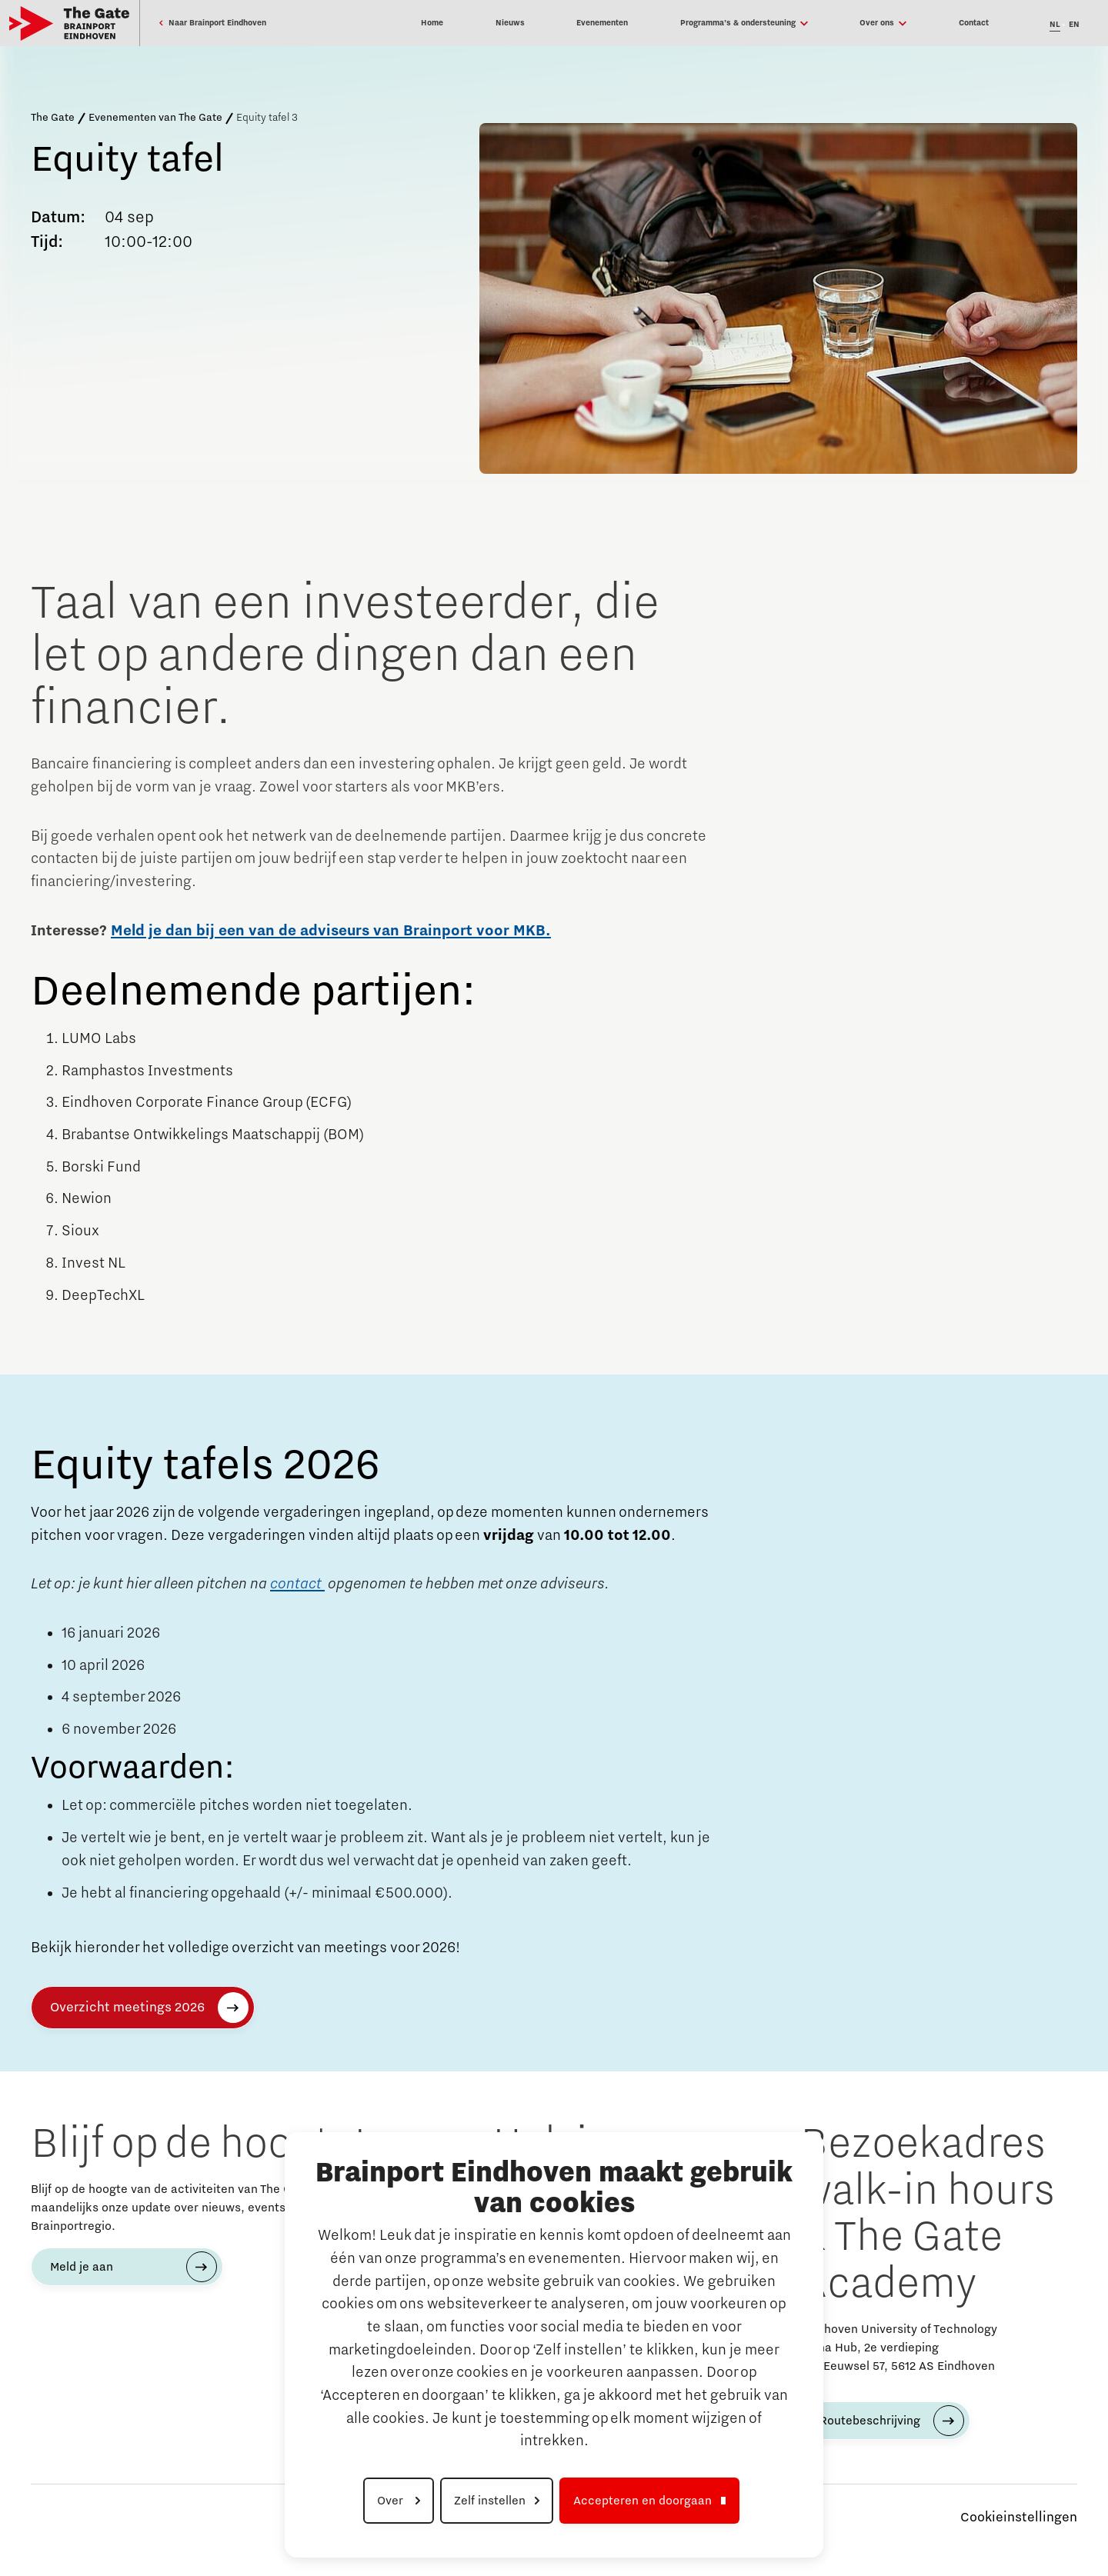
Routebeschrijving (869, 2421)
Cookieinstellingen (1018, 2517)
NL (1055, 24)
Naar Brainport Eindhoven (212, 23)
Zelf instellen (490, 2501)
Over (391, 2501)
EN (1074, 24)
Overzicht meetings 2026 (127, 2007)
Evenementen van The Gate (155, 118)
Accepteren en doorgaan (642, 2501)
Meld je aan (81, 2267)
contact (297, 1583)
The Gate (53, 118)
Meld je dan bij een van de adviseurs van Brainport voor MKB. (331, 930)
